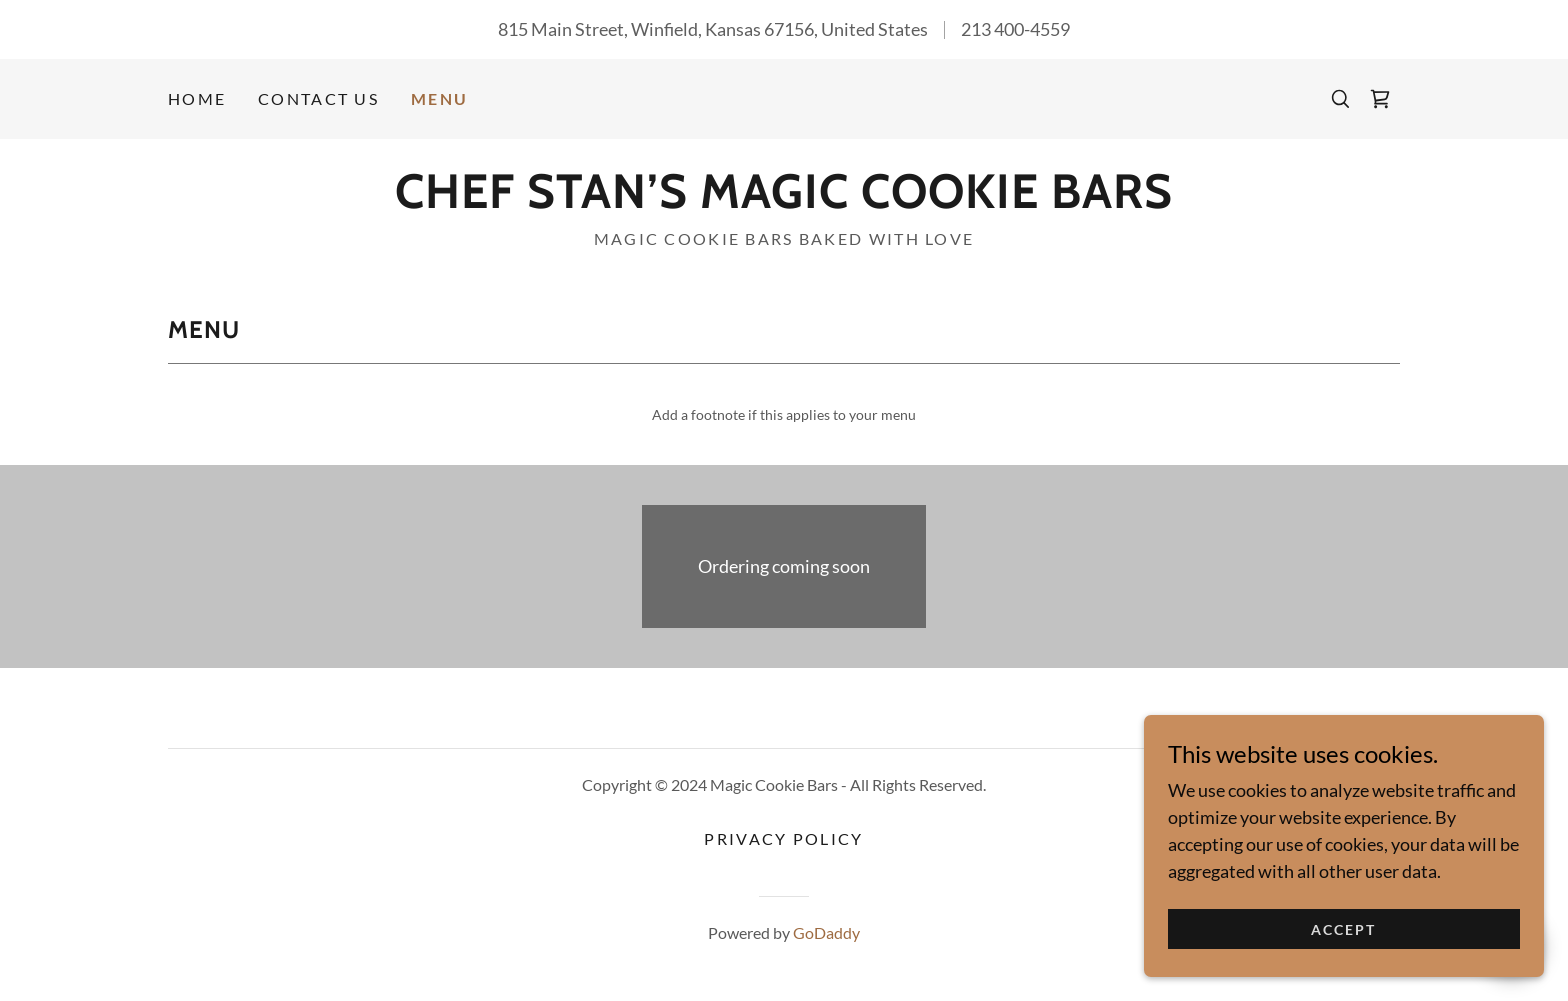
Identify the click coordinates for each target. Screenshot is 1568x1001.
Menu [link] (439, 98)
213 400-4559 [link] (1015, 29)
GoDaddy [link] (826, 932)
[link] (1380, 99)
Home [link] (197, 98)
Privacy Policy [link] (783, 838)
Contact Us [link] (318, 98)
